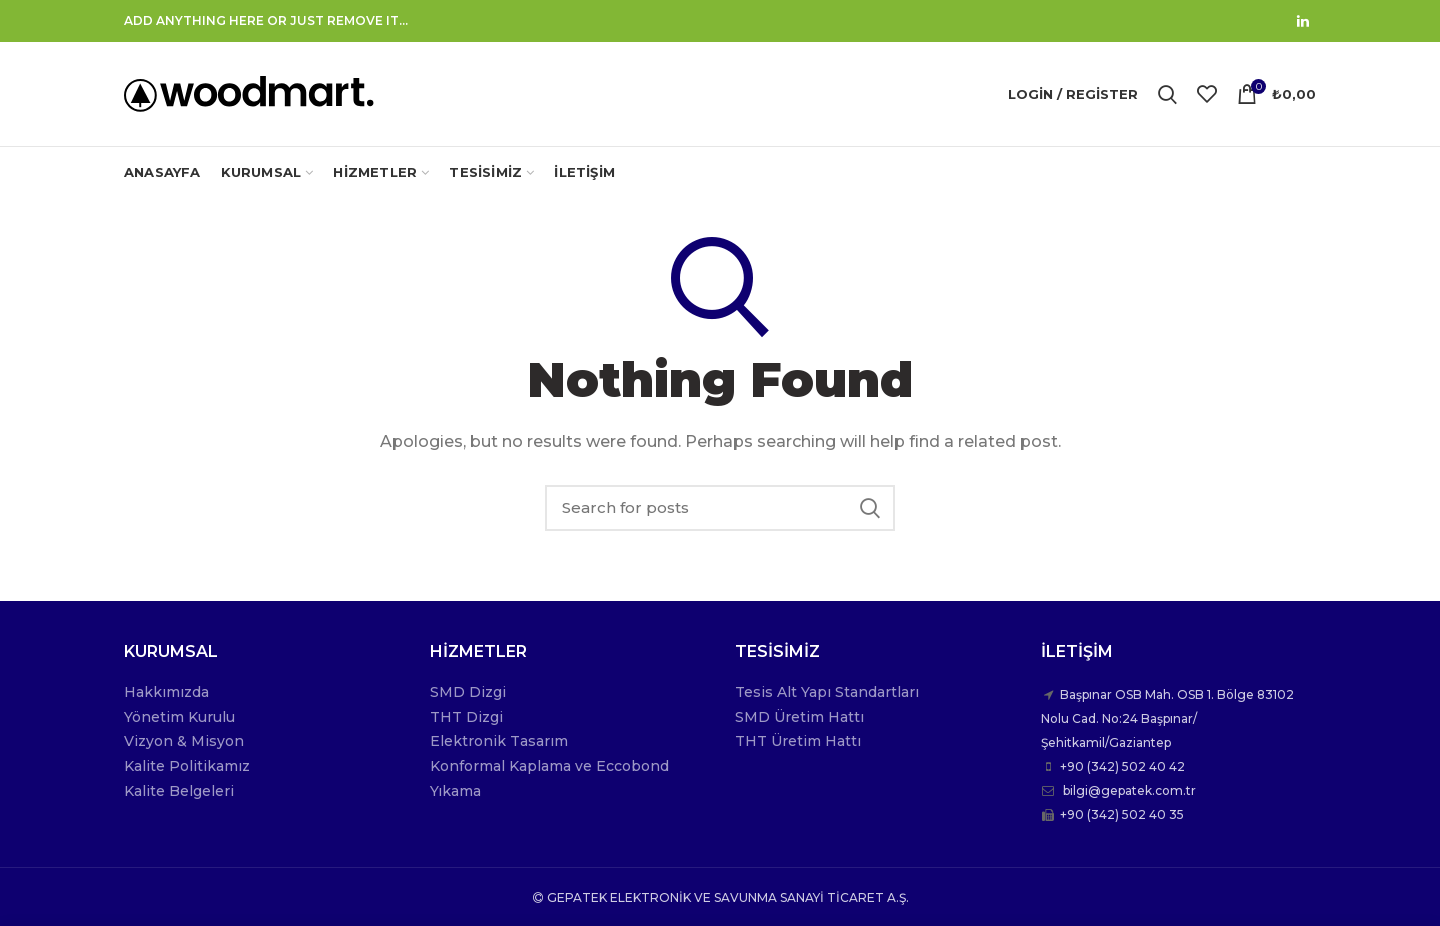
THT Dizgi (466, 717)
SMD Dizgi (468, 692)
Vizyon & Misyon (184, 741)
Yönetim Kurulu (179, 717)
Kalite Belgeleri (179, 791)
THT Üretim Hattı (798, 741)
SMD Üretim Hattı (799, 717)
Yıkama (455, 791)
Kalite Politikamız (187, 766)
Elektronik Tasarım (499, 741)
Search (870, 508)
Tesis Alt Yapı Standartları (827, 692)
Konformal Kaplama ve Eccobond (549, 766)
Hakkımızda (166, 692)
